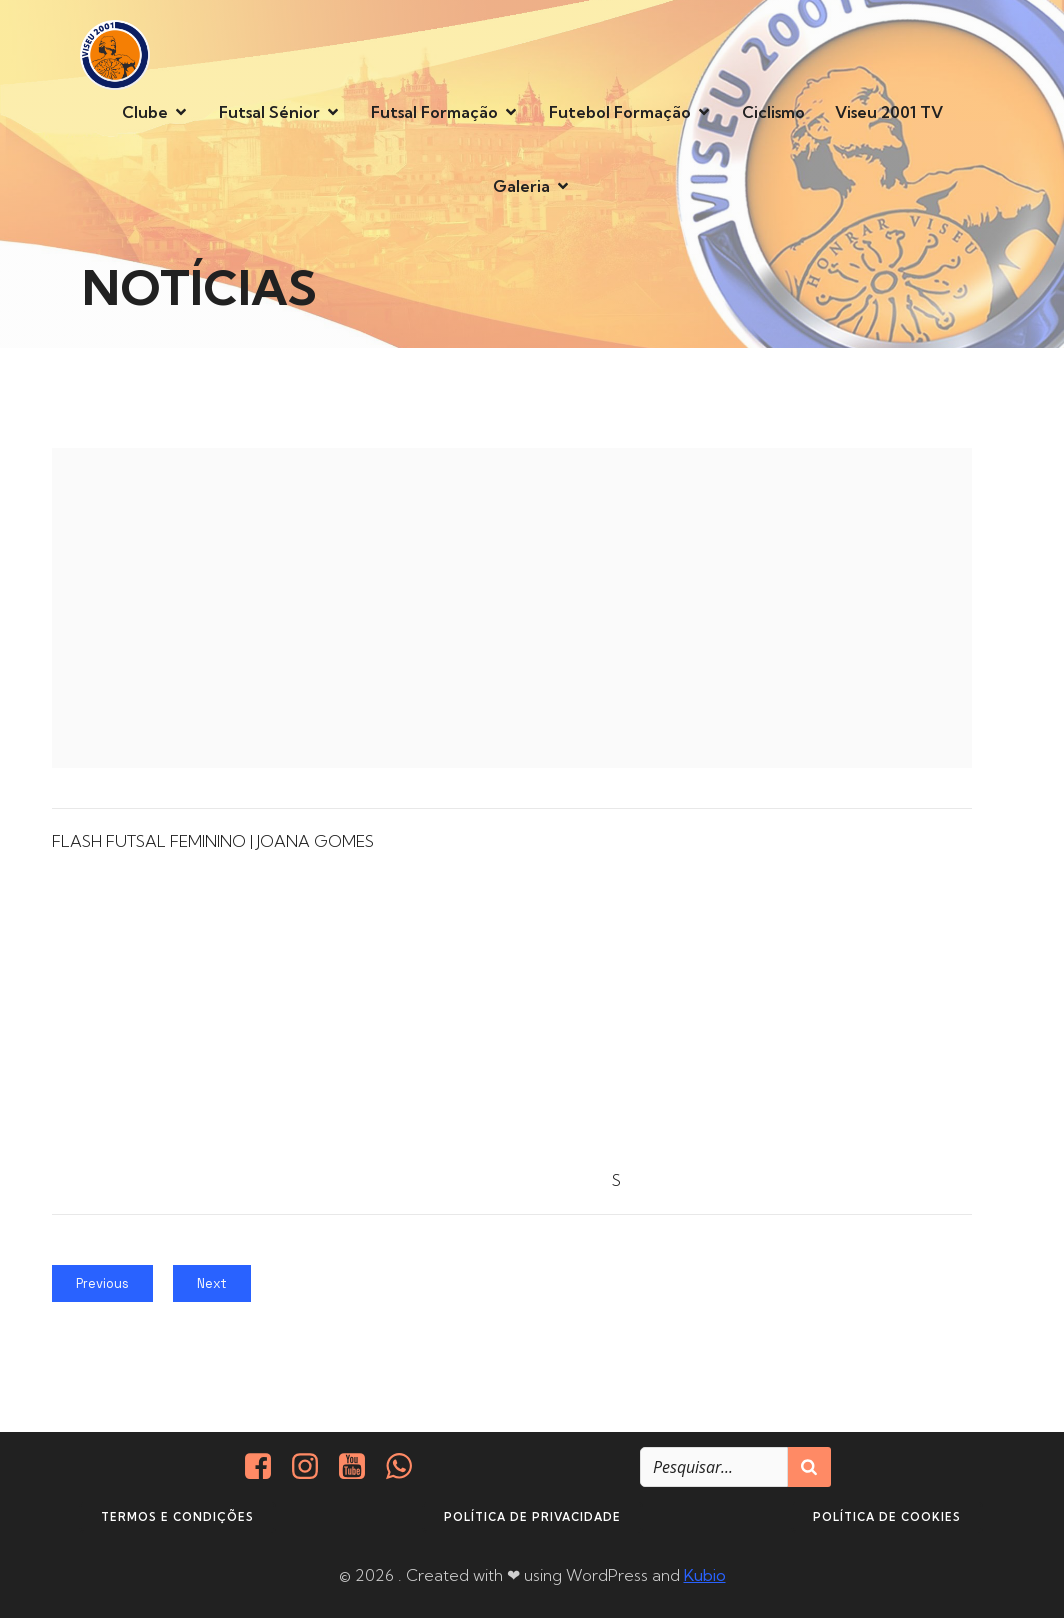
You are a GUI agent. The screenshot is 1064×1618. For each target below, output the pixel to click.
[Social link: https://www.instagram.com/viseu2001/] (312, 1467)
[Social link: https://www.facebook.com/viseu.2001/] (265, 1467)
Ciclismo (773, 112)
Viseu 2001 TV (889, 112)
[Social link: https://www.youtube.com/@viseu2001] (359, 1467)
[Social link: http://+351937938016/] (406, 1467)
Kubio (705, 1575)
